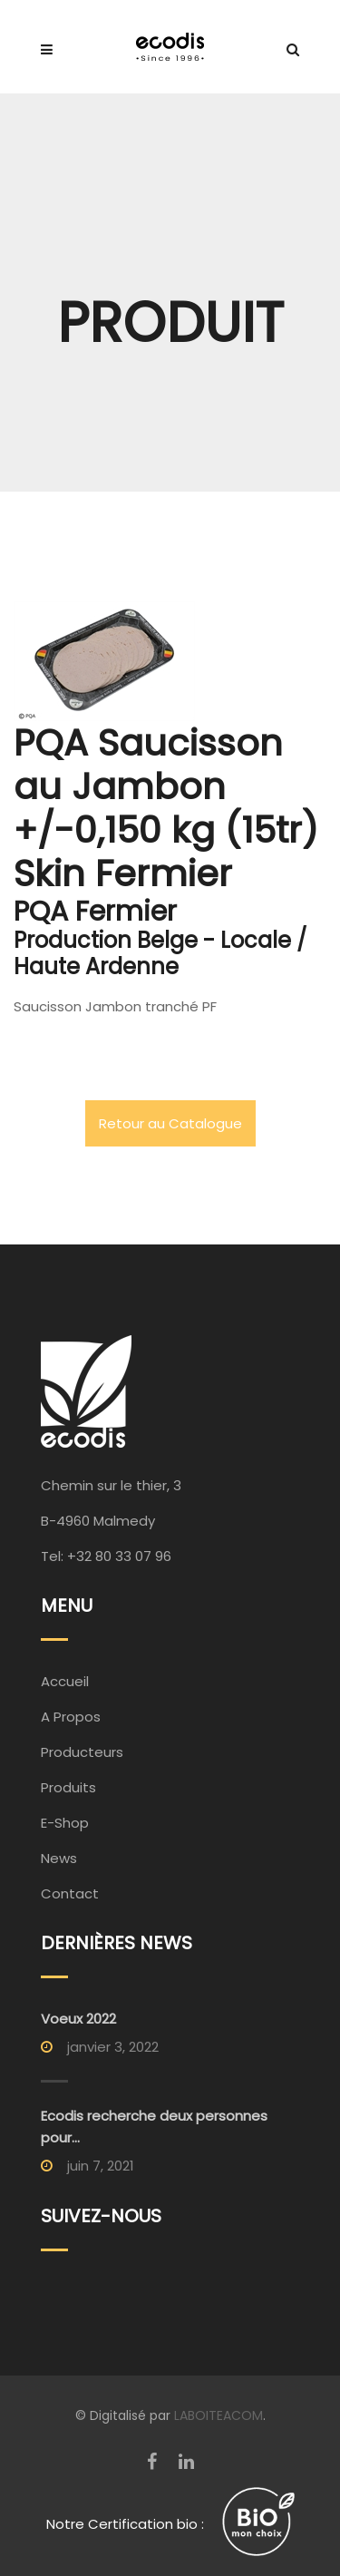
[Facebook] (152, 2461)
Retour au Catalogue (170, 1123)
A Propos (71, 1716)
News (59, 1858)
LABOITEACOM (218, 2415)
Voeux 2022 (78, 2018)
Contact (70, 1893)
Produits (68, 1787)
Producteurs (82, 1751)
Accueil (65, 1681)
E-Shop (65, 1822)
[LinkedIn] (186, 2461)
